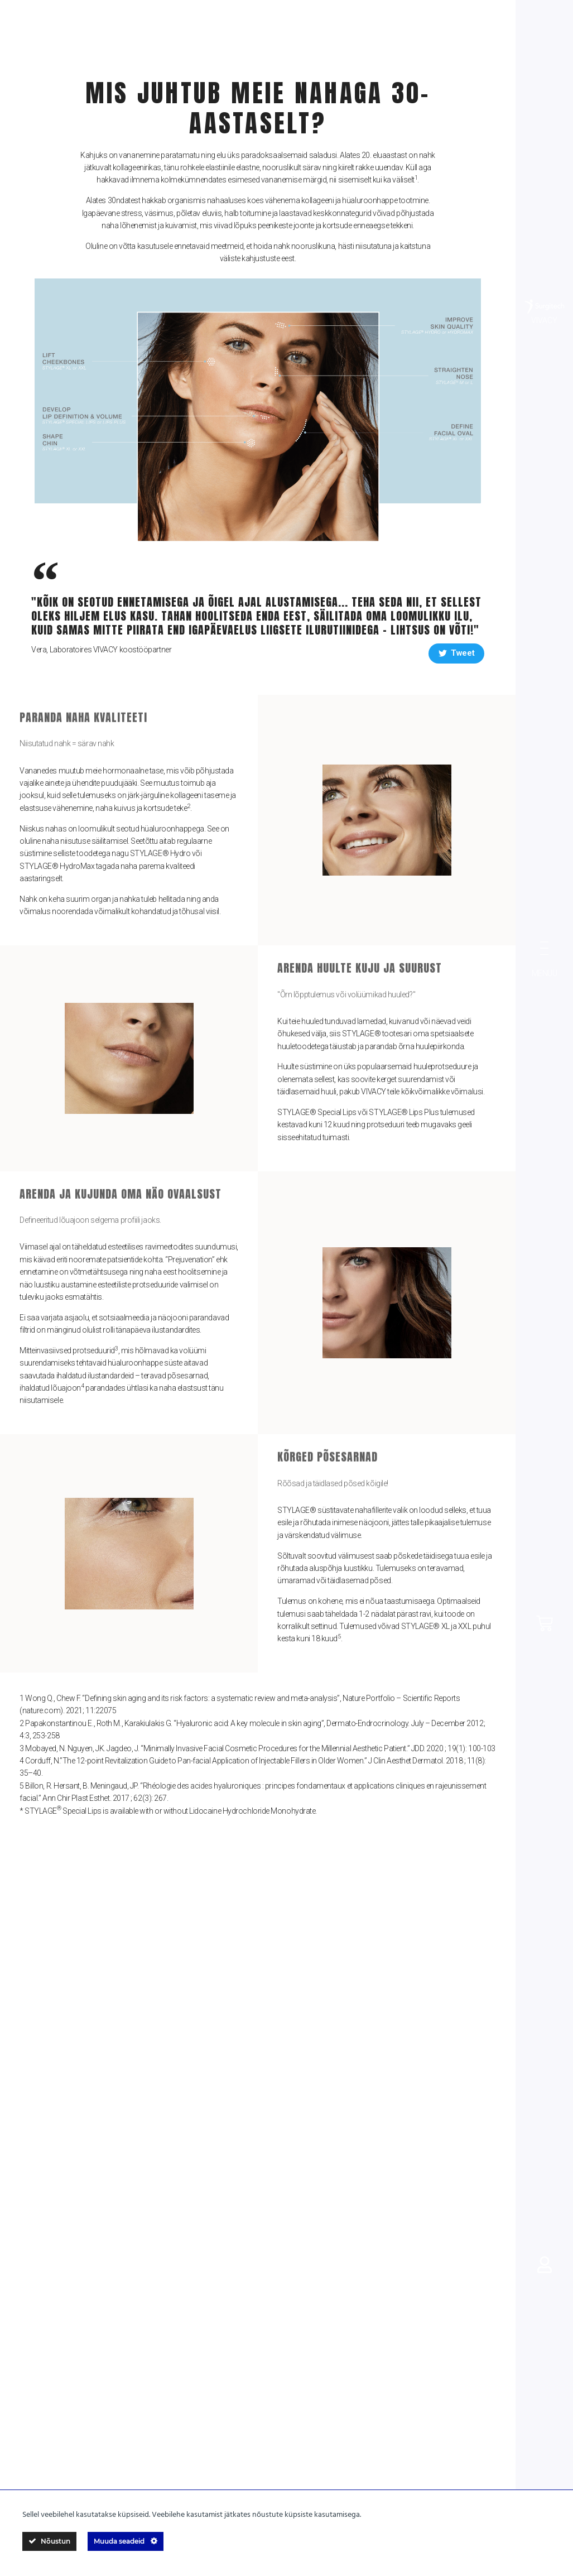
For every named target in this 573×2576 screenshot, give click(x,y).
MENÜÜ (544, 973)
